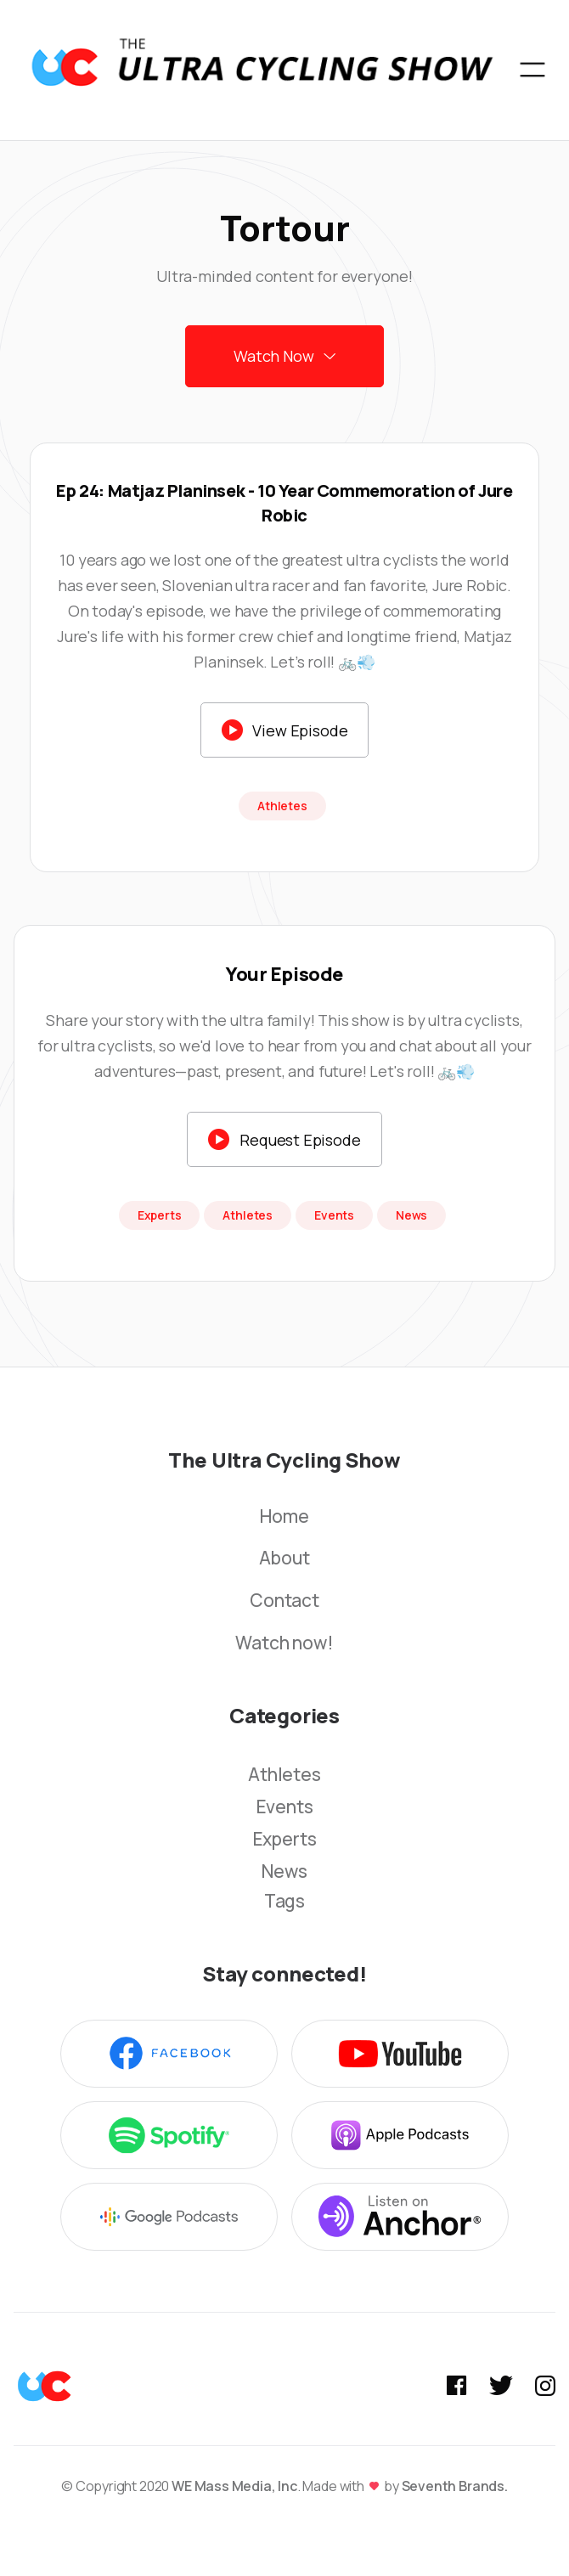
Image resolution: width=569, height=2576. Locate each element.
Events (284, 1806)
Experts (285, 1839)
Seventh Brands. (455, 2486)
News (284, 1871)
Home (284, 1517)
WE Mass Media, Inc (234, 2486)
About (284, 1558)
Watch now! (284, 1643)
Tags (284, 1902)
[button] (532, 70)
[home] (262, 70)
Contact (284, 1601)
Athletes (284, 1774)
